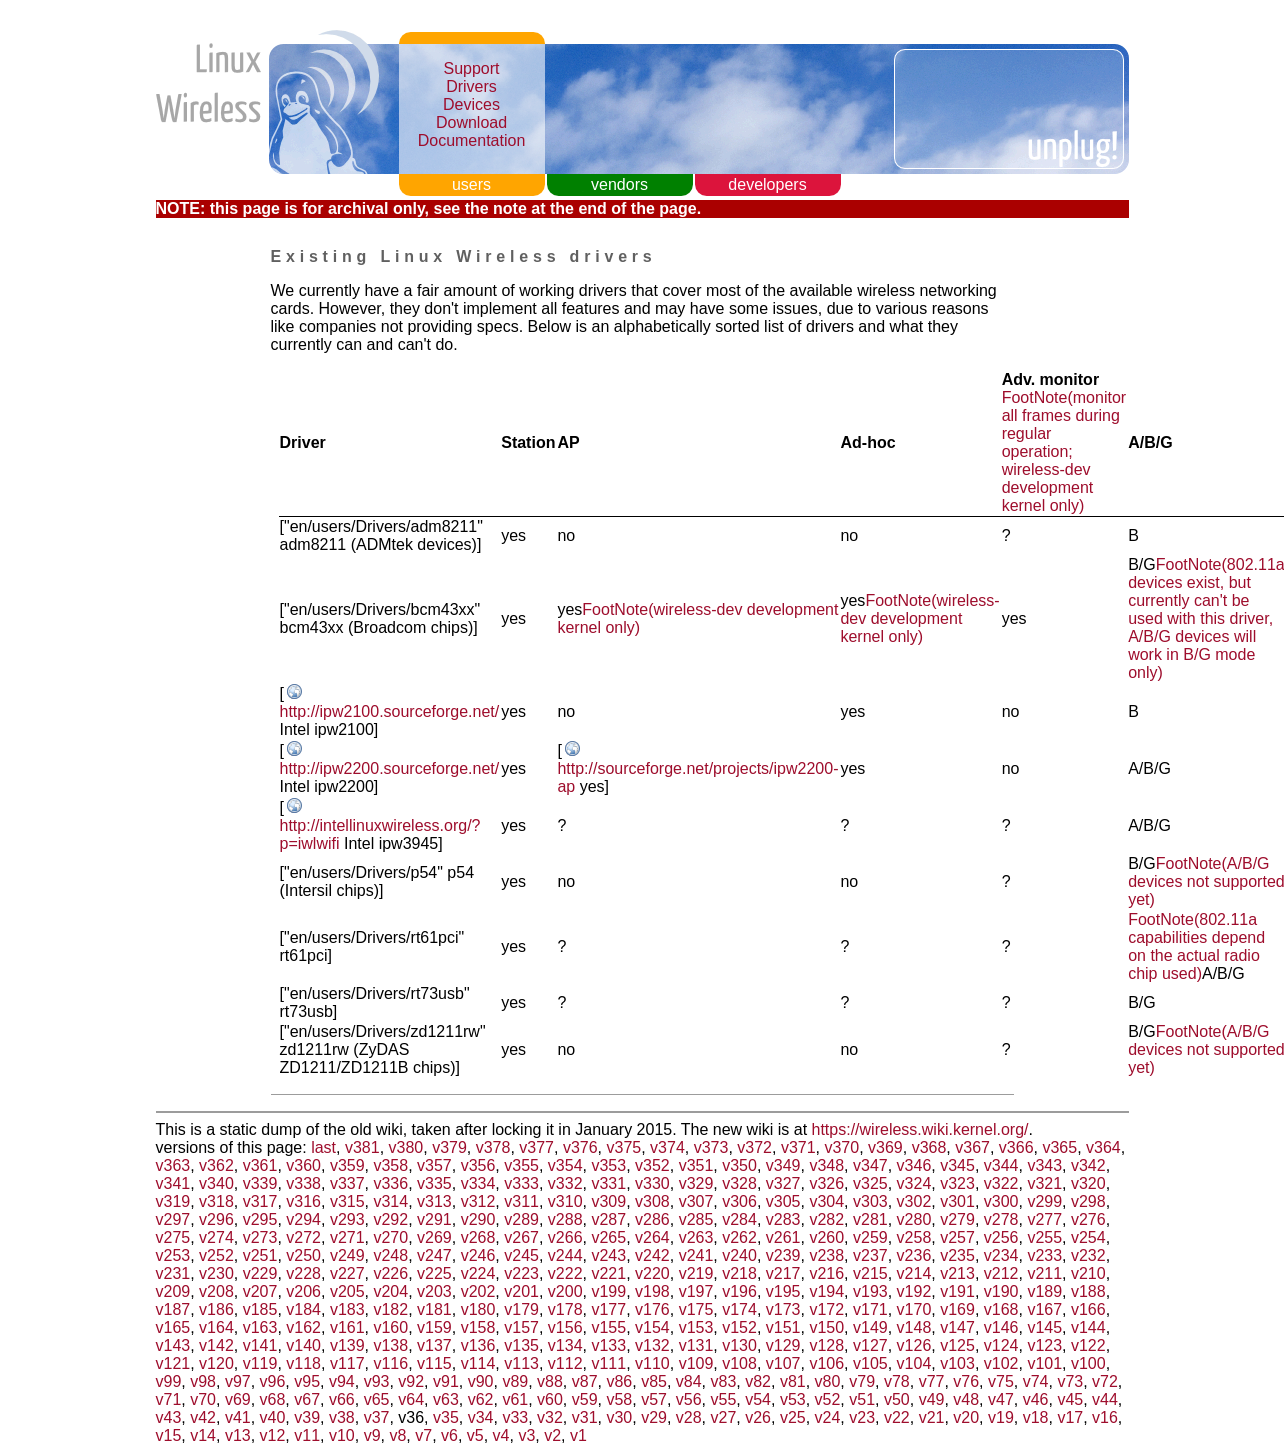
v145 (1044, 1327)
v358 (390, 1165)
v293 (347, 1219)
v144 (1088, 1327)
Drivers (471, 86)
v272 (303, 1237)
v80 (828, 1381)
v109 (696, 1363)
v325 (870, 1183)
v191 (957, 1291)
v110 (652, 1363)
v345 (957, 1165)
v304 (826, 1201)
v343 (1044, 1165)
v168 (1001, 1309)
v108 (739, 1363)
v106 (826, 1363)
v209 (173, 1291)
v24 (828, 1417)
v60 (550, 1399)
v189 (1044, 1291)
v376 (580, 1147)
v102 (1001, 1363)
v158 (478, 1327)
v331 (608, 1183)
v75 (1001, 1381)
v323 (957, 1183)
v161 (347, 1327)
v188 (1088, 1291)
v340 (216, 1183)
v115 (434, 1363)
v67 (307, 1399)
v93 (377, 1381)
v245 (521, 1255)
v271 (347, 1237)
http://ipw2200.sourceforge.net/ (390, 768)
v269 (434, 1237)
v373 (711, 1147)
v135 (521, 1345)
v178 (565, 1309)
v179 (521, 1309)
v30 (619, 1417)
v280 (914, 1219)
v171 (870, 1309)
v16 (1105, 1417)
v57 (654, 1399)
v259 (870, 1237)
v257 (957, 1237)
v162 (303, 1327)
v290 (478, 1219)
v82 (758, 1381)
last (323, 1147)
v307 (696, 1201)
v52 (828, 1399)
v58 (619, 1399)
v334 (478, 1183)
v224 (478, 1273)
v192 (914, 1291)
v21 (932, 1417)
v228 (303, 1273)
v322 (1001, 1183)
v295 (260, 1219)
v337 (347, 1183)
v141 (260, 1345)
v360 (303, 1165)
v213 (957, 1273)
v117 (347, 1363)
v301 (957, 1201)
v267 (521, 1237)
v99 (169, 1381)
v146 (1001, 1327)
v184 (303, 1309)
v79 (862, 1381)
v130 (739, 1345)
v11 (307, 1435)
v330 (652, 1183)
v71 (169, 1399)
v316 (303, 1201)
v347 (870, 1165)
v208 (216, 1291)
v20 (966, 1417)
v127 (870, 1345)
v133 (608, 1345)
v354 (565, 1165)
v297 (173, 1219)
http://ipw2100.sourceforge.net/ (390, 711)
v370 (841, 1147)
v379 (449, 1147)
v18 (1036, 1417)
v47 (1001, 1399)
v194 (826, 1291)
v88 (550, 1381)
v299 (1044, 1201)
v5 (475, 1435)
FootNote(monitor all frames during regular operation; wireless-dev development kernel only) (1064, 451)
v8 (397, 1435)
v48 (966, 1399)
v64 (411, 1399)
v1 (578, 1435)
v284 (739, 1219)
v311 (521, 1201)
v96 (273, 1381)
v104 (914, 1363)
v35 (446, 1417)
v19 (1001, 1417)
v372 (754, 1147)
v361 (260, 1165)
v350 (739, 1165)
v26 (758, 1417)
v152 (739, 1327)
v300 (1001, 1201)
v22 (897, 1417)
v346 (914, 1165)
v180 (478, 1309)
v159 (434, 1327)
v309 (608, 1201)
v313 (434, 1201)
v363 (173, 1165)
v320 (1088, 1183)
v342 (1088, 1165)
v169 (957, 1309)
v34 (481, 1417)
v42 (203, 1417)
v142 (216, 1345)
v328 (739, 1183)
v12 (273, 1435)
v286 (652, 1219)
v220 (652, 1273)
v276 (1088, 1219)
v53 (793, 1399)
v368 (929, 1147)
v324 (914, 1183)
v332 (565, 1183)
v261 (783, 1237)
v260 (826, 1237)
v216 (826, 1273)
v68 (273, 1399)
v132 (652, 1345)
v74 (1036, 1381)
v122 (1088, 1345)
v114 (478, 1363)
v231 (173, 1273)
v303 (870, 1201)
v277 (1044, 1219)
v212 (1001, 1273)
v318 (216, 1201)
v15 (169, 1435)
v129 (783, 1345)
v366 (1016, 1147)
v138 (390, 1345)
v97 (238, 1381)
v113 (521, 1363)
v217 (783, 1273)
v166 (1088, 1309)
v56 (689, 1399)
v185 (260, 1309)
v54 (758, 1399)
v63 (446, 1399)
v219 (696, 1273)
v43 (169, 1417)
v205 (347, 1291)
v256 (1001, 1237)
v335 (434, 1183)
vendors (619, 184)
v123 (1044, 1345)
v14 (203, 1435)
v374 (667, 1147)
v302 (914, 1201)
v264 (652, 1237)
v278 (1001, 1219)
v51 (862, 1399)
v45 (1070, 1399)
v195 (783, 1291)
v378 (493, 1147)
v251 (260, 1255)
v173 (783, 1309)
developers (767, 184)
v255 (1044, 1237)
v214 (914, 1273)
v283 (783, 1219)
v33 (515, 1417)
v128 (826, 1345)
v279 (957, 1219)
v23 (862, 1417)
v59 (585, 1399)
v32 (550, 1417)
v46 (1036, 1399)
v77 (932, 1381)
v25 (793, 1417)
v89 (515, 1381)
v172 (826, 1309)
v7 (423, 1435)
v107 (783, 1363)
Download (471, 122)
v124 (1001, 1345)
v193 (870, 1291)
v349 (783, 1165)
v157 (521, 1327)
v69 (238, 1399)
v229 (260, 1273)
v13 (238, 1435)
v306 (739, 1201)
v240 (739, 1255)
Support (471, 68)
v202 (478, 1291)
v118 (303, 1363)
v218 (739, 1273)
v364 (1103, 1147)
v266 (565, 1237)
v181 (434, 1309)
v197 (696, 1291)
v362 (216, 1165)
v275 (173, 1237)
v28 (689, 1417)
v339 (260, 1183)
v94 (342, 1381)
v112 (565, 1363)
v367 (972, 1147)
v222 (565, 1273)
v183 (347, 1309)
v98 (203, 1381)
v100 (1088, 1363)
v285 (696, 1219)
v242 (652, 1255)
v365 (1059, 1147)
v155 (608, 1327)
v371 (798, 1147)
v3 (526, 1435)
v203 (434, 1291)
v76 (966, 1381)
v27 (724, 1417)
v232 (1088, 1255)
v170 (914, 1309)
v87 (585, 1381)
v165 (173, 1327)
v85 (654, 1381)
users (471, 184)
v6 (449, 1435)
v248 (390, 1255)
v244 (565, 1255)
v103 (957, 1363)
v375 (624, 1147)
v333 (521, 1183)
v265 (608, 1237)
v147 (957, 1327)
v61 (515, 1399)
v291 (434, 1219)
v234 (1001, 1255)
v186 (216, 1309)
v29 (654, 1417)
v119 (260, 1363)
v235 (957, 1255)
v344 (1001, 1165)
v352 (652, 1165)
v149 (870, 1327)
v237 (870, 1255)
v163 (260, 1327)
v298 (1088, 1201)
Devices (471, 104)
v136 (478, 1345)
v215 (870, 1273)
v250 (303, 1255)
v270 (390, 1237)
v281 (870, 1219)
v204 (390, 1291)
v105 (870, 1363)
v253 (173, 1255)
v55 (724, 1399)
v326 (826, 1183)
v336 (390, 1183)
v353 (608, 1165)
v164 (216, 1327)
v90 (481, 1381)
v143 (173, 1345)
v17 (1070, 1417)
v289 (521, 1219)
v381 (362, 1147)
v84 (689, 1381)
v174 (739, 1309)
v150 (826, 1327)
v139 (347, 1345)
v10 (342, 1435)
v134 (565, 1345)
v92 (411, 1381)
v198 (652, 1291)
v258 (914, 1237)
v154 (652, 1327)
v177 (608, 1309)
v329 (696, 1183)
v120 (216, 1363)
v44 (1105, 1399)
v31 (585, 1417)
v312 (478, 1201)
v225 (434, 1273)
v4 (501, 1435)
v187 (173, 1309)
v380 (406, 1147)
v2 (552, 1435)
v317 (260, 1201)
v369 (885, 1147)
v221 (608, 1273)
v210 (1088, 1273)
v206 (303, 1291)
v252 (216, 1255)
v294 (303, 1219)
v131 (696, 1345)
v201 (521, 1291)
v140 (303, 1345)
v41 (238, 1417)
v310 (565, 1201)
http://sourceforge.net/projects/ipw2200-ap (697, 777)
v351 (696, 1165)
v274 (216, 1237)
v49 (932, 1399)
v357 (434, 1165)
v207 (260, 1291)
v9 (372, 1435)
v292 (390, 1219)
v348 (826, 1165)
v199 (608, 1291)
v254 (1088, 1237)
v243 (608, 1255)
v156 (565, 1327)
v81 (793, 1381)
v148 (914, 1327)
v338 (303, 1183)
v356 (478, 1165)
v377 (536, 1147)
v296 (216, 1219)
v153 (696, 1327)
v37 (377, 1417)
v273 (260, 1237)
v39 (307, 1417)
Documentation (472, 140)
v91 (446, 1381)
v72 (1105, 1381)
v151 (783, 1327)
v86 (619, 1381)
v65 (377, 1399)
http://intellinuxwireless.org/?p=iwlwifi (380, 834)
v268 (478, 1237)
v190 (1001, 1291)
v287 (608, 1219)
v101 (1044, 1363)
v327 (783, 1183)
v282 (826, 1219)
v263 (696, 1237)
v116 (390, 1363)
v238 (826, 1255)
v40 (273, 1417)
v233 (1044, 1255)
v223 (521, 1273)
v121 (173, 1363)
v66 (342, 1399)
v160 (390, 1327)
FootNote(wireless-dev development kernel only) (919, 618)
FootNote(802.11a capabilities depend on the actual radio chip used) (1196, 946)
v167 (1044, 1309)
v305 (783, 1201)
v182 (390, 1309)
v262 (739, 1237)
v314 (390, 1201)
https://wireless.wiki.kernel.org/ (920, 1129)
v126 (914, 1345)
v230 (216, 1273)
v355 (521, 1165)
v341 (173, 1183)
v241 (696, 1255)
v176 (652, 1309)
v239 (783, 1255)
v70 (203, 1399)
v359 (347, 1165)
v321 (1044, 1183)
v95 (307, 1381)
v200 (565, 1291)
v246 (478, 1255)
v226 (390, 1273)
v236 (914, 1255)
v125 (957, 1345)
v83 (724, 1381)
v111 (608, 1363)
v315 (347, 1201)
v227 (347, 1273)
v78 (897, 1381)
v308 (652, 1201)
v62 (481, 1399)
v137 (434, 1345)
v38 (342, 1417)
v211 (1044, 1273)
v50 (897, 1399)
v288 (565, 1219)
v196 (739, 1291)
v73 (1070, 1381)
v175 (696, 1309)
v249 (347, 1255)
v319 (173, 1201)
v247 (434, 1255)
